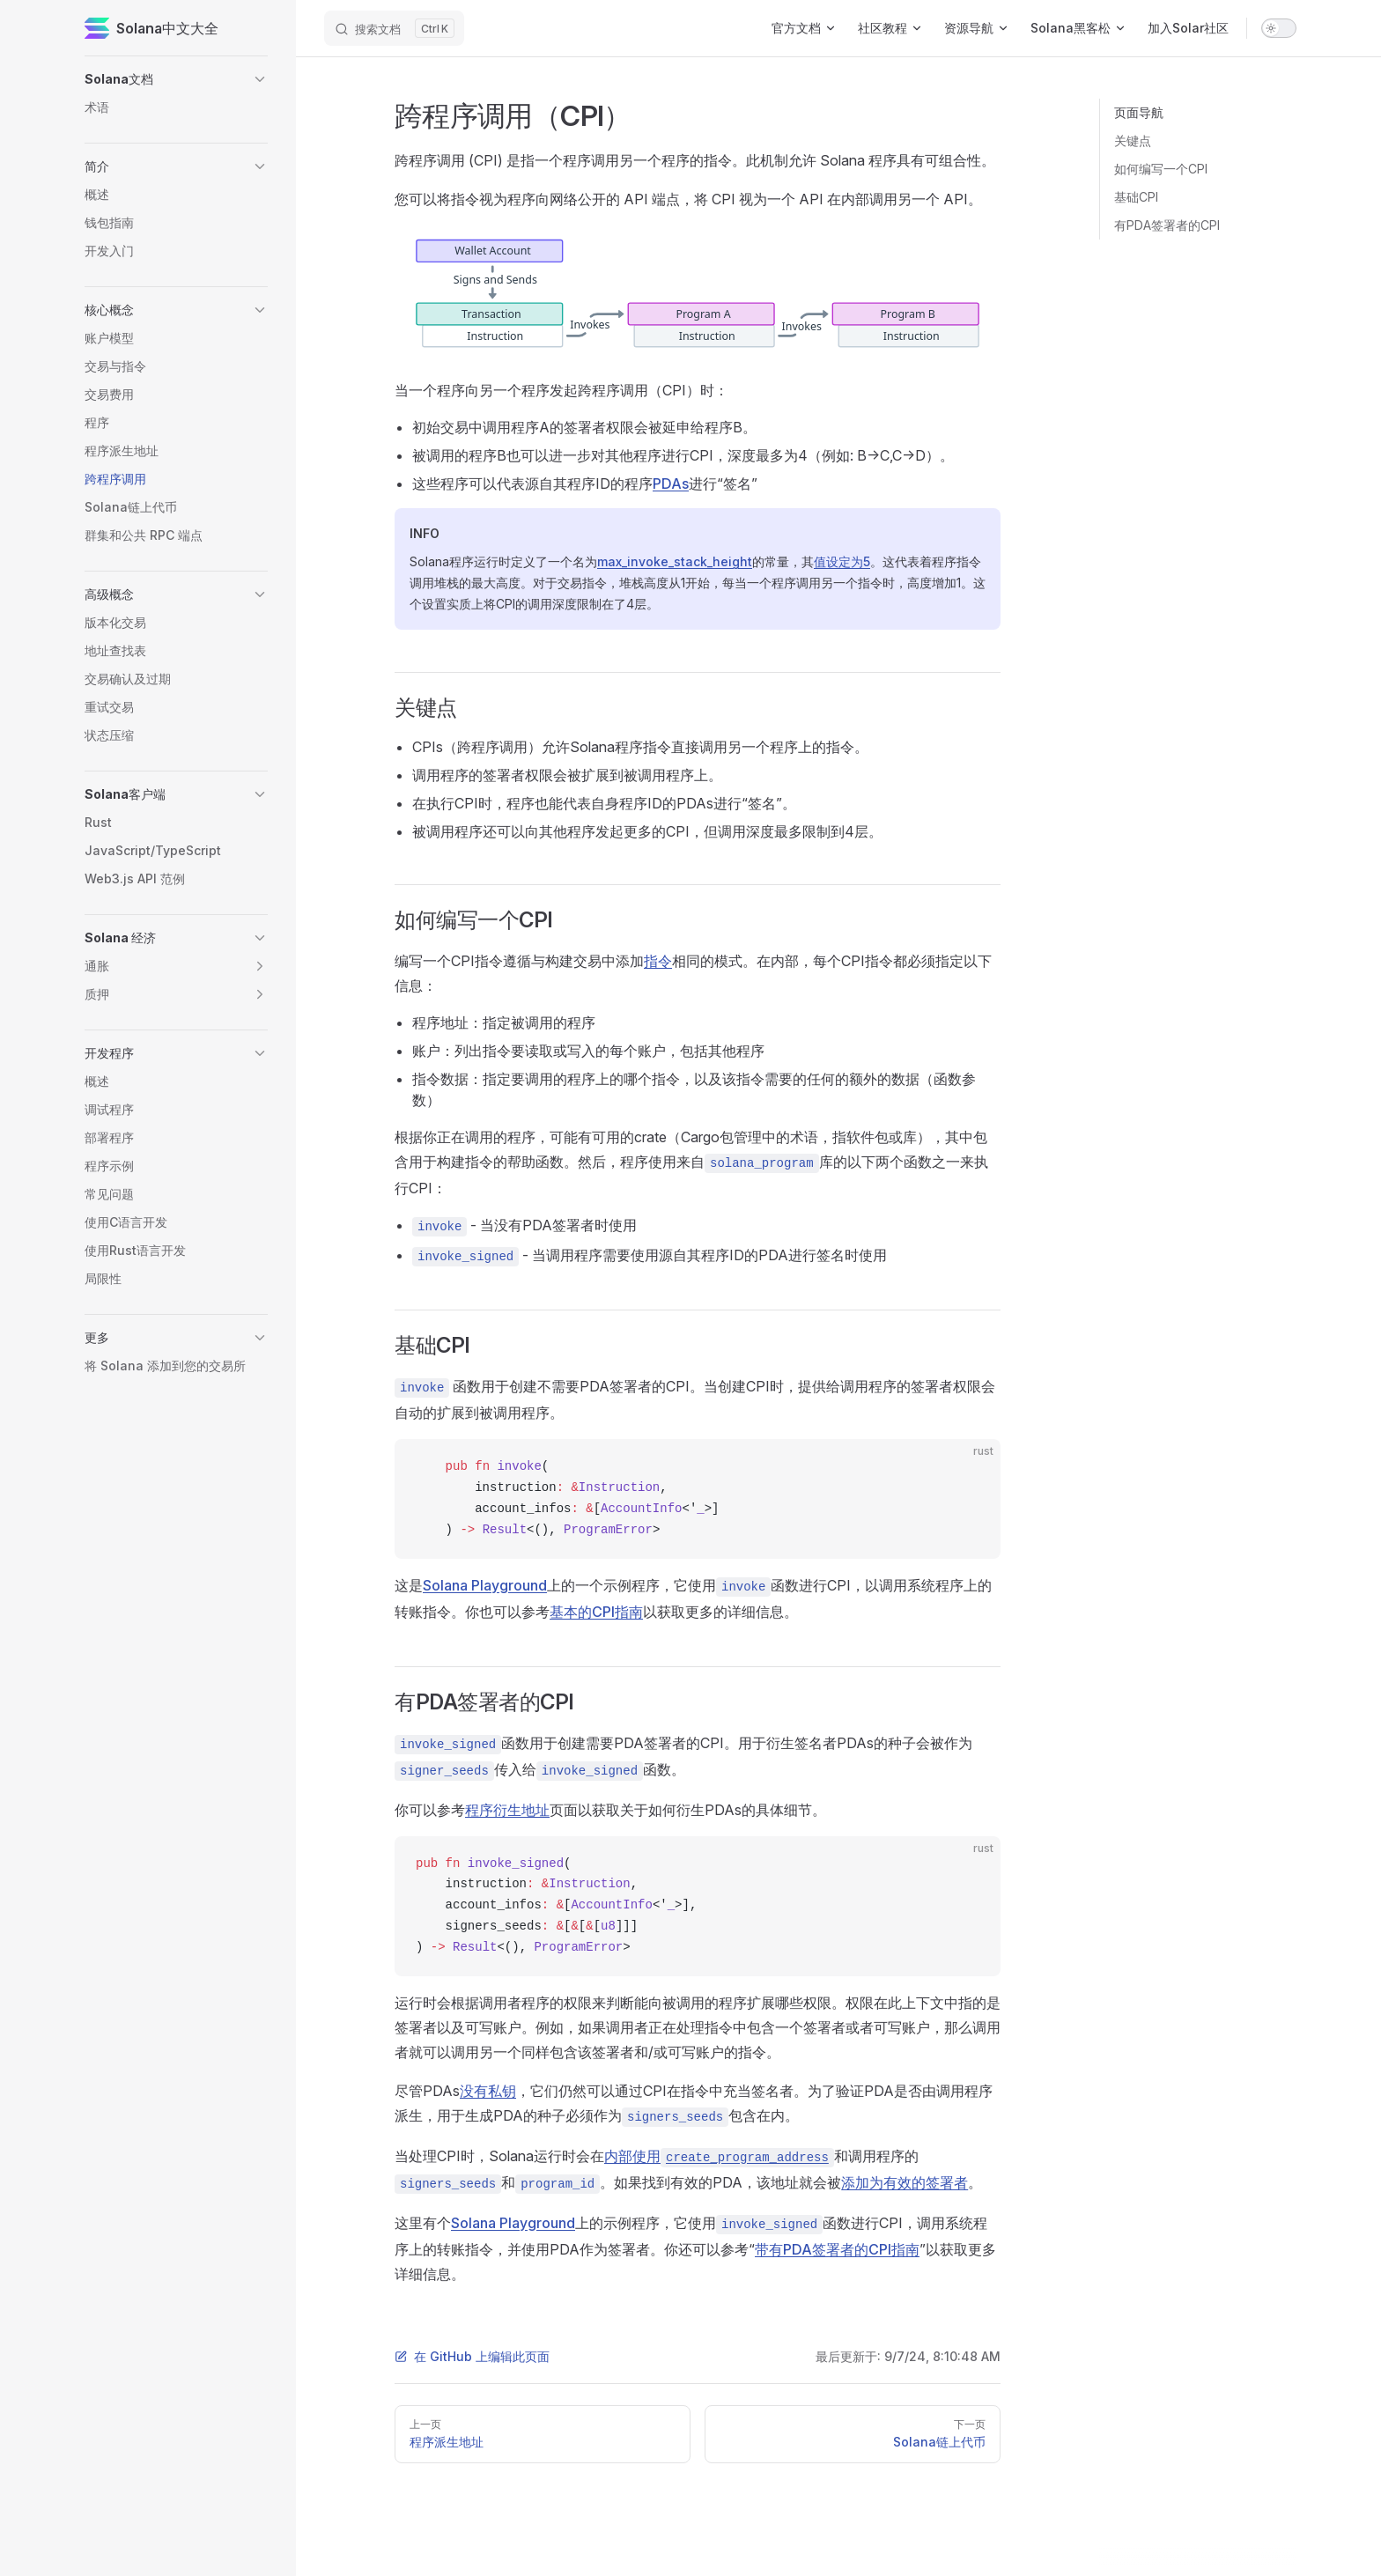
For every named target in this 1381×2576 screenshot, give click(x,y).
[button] (260, 79)
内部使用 (719, 2156)
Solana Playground (485, 1585)
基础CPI (1136, 196)
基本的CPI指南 (596, 1611)
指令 (658, 961)
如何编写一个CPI (1160, 168)
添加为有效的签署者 (904, 2182)
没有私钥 (488, 2091)
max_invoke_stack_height (674, 561)
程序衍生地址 (507, 1810)
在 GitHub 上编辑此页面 (472, 2356)
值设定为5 (842, 561)
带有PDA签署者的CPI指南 (837, 2249)
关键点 (1132, 140)
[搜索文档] (394, 28)
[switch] (1278, 28)
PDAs (671, 483)
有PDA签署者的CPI (1167, 225)
